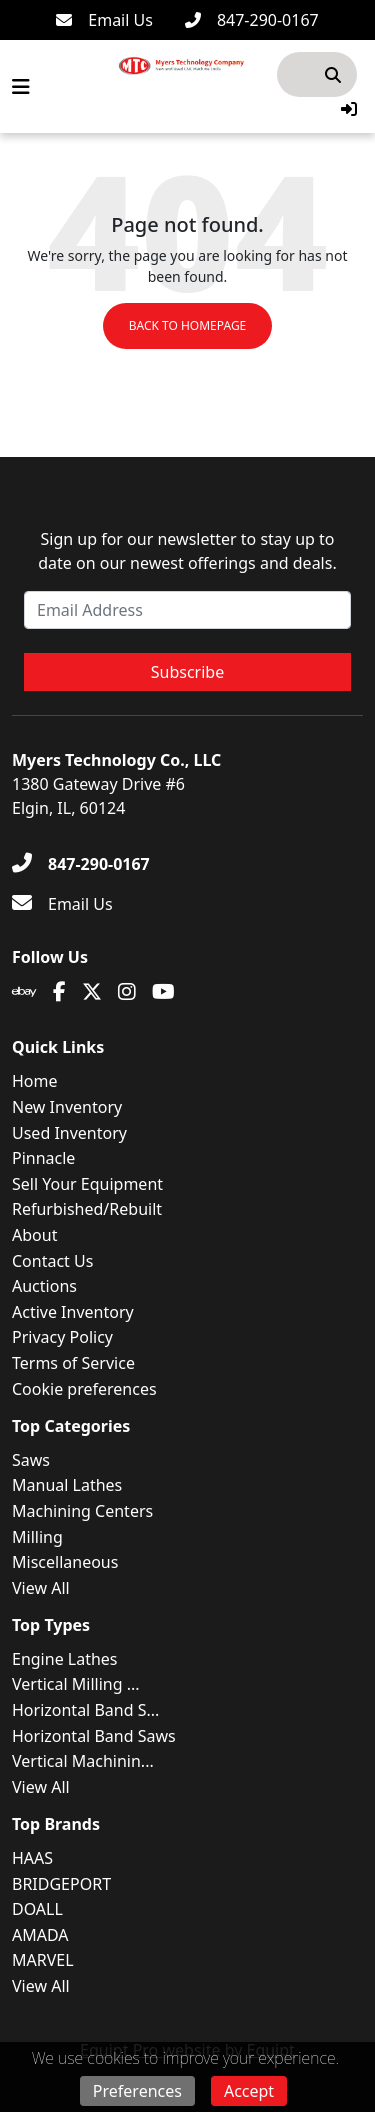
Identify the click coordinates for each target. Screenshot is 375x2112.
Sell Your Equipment (87, 1184)
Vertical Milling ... (76, 1684)
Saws (31, 1460)
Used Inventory (69, 1133)
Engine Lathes (65, 1659)
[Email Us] (104, 20)
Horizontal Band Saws (94, 1736)
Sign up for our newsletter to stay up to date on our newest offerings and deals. (187, 551)
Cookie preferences (84, 1389)
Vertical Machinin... (83, 1761)
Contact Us (52, 1261)
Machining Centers (82, 1511)
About (34, 1235)
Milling (37, 1537)
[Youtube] (163, 992)
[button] (349, 109)
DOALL (37, 1909)
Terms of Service (73, 1363)
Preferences (137, 2091)
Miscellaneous (65, 1562)
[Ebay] (24, 992)
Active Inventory (73, 1312)
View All (41, 1588)
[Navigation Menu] (21, 87)
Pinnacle (43, 1158)
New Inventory (67, 1107)
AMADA (40, 1935)
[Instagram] (127, 992)
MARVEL (43, 1960)
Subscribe (187, 672)
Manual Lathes (67, 1485)
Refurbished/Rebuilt (87, 1209)
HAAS (32, 1858)
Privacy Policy (62, 1337)
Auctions (44, 1286)
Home (35, 1081)
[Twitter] (92, 992)
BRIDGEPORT (61, 1884)
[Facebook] (59, 992)
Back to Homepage (188, 325)
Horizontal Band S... (85, 1710)
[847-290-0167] (252, 20)
